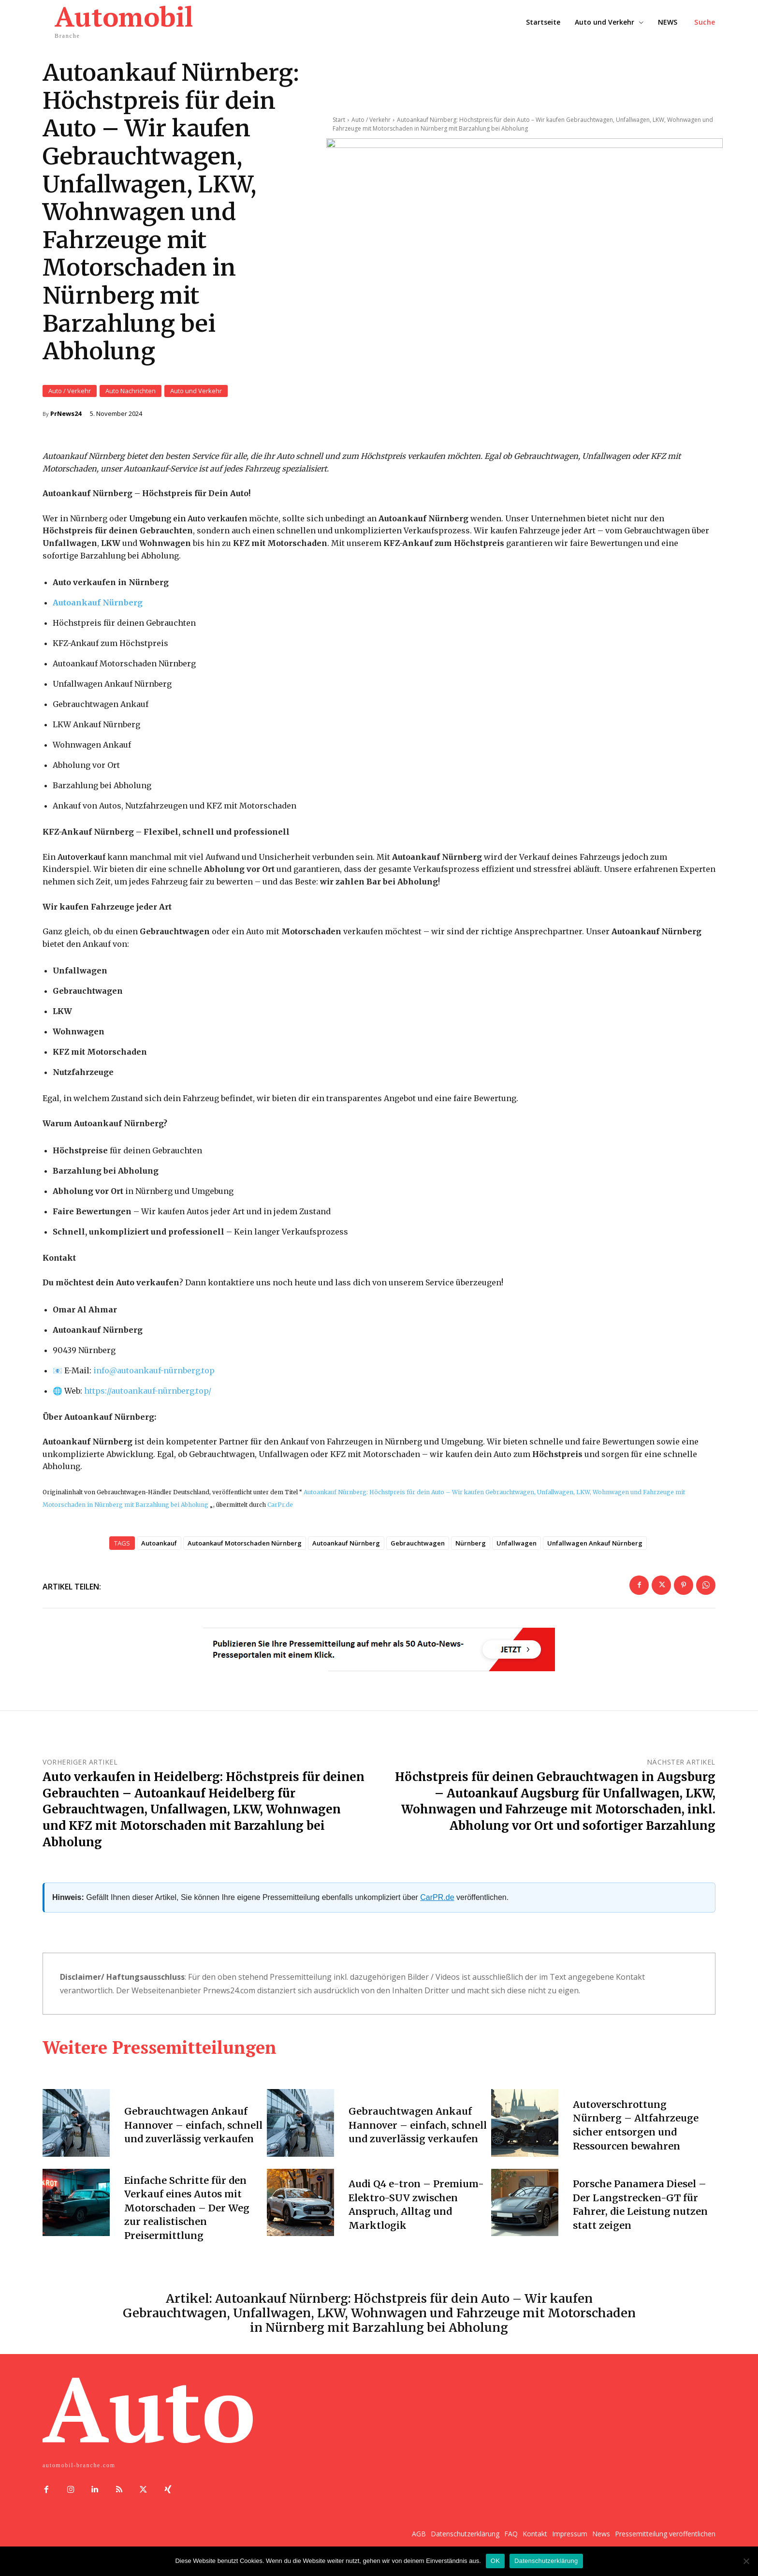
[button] (704, 22)
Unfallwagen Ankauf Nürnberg (594, 1543)
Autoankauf (159, 1543)
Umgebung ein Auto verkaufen (188, 518)
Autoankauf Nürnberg (346, 1543)
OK (495, 2560)
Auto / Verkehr (70, 391)
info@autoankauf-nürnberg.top (154, 1370)
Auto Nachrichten (130, 391)
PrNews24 (65, 414)
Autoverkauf (81, 856)
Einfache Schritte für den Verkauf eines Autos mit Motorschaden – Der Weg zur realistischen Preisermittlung (186, 2207)
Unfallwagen (516, 1543)
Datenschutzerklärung (546, 2560)
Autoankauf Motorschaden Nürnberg (245, 1543)
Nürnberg (470, 1543)
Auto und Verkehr (196, 391)
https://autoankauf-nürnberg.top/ (147, 1390)
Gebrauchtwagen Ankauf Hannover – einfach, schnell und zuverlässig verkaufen (193, 2125)
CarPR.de (437, 1897)
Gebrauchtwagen (418, 1543)
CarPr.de (280, 1504)
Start (339, 111)
